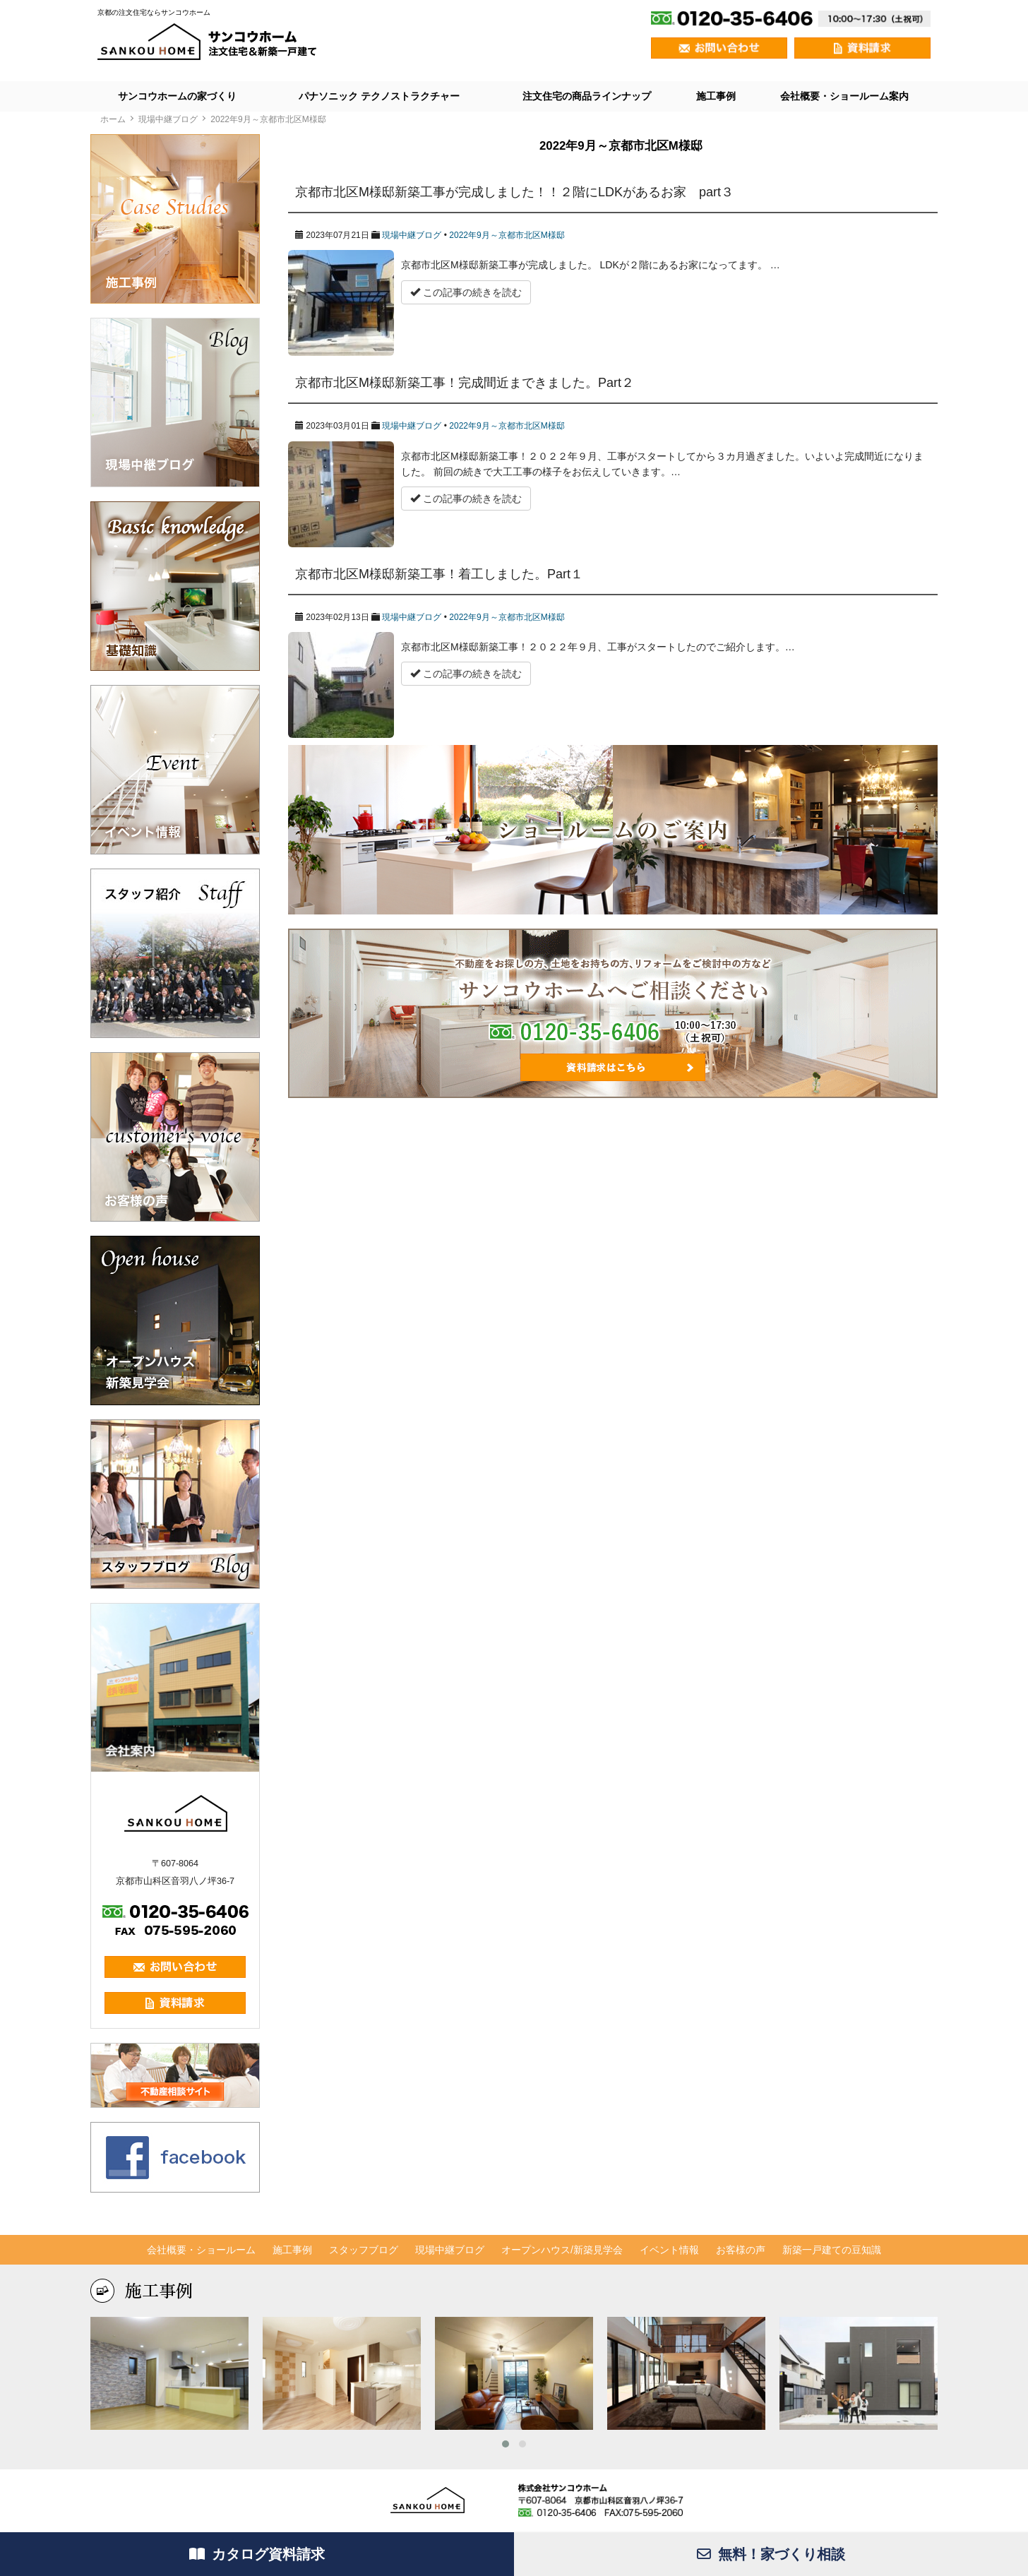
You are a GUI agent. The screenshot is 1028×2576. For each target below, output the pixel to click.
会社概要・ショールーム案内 (844, 96)
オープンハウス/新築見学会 (562, 2249)
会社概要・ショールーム (201, 2249)
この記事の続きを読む (466, 292)
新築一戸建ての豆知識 (831, 2249)
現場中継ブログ (411, 235)
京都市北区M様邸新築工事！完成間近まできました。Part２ (464, 383)
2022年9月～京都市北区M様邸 (506, 235)
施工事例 (716, 96)
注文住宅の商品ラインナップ (586, 96)
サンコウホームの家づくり (177, 96)
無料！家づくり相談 (771, 2554)
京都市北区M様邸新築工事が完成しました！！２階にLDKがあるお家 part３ (514, 192)
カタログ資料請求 (257, 2554)
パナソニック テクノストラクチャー (379, 96)
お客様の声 (740, 2249)
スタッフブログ (363, 2249)
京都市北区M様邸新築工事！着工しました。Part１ (439, 574)
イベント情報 (669, 2249)
